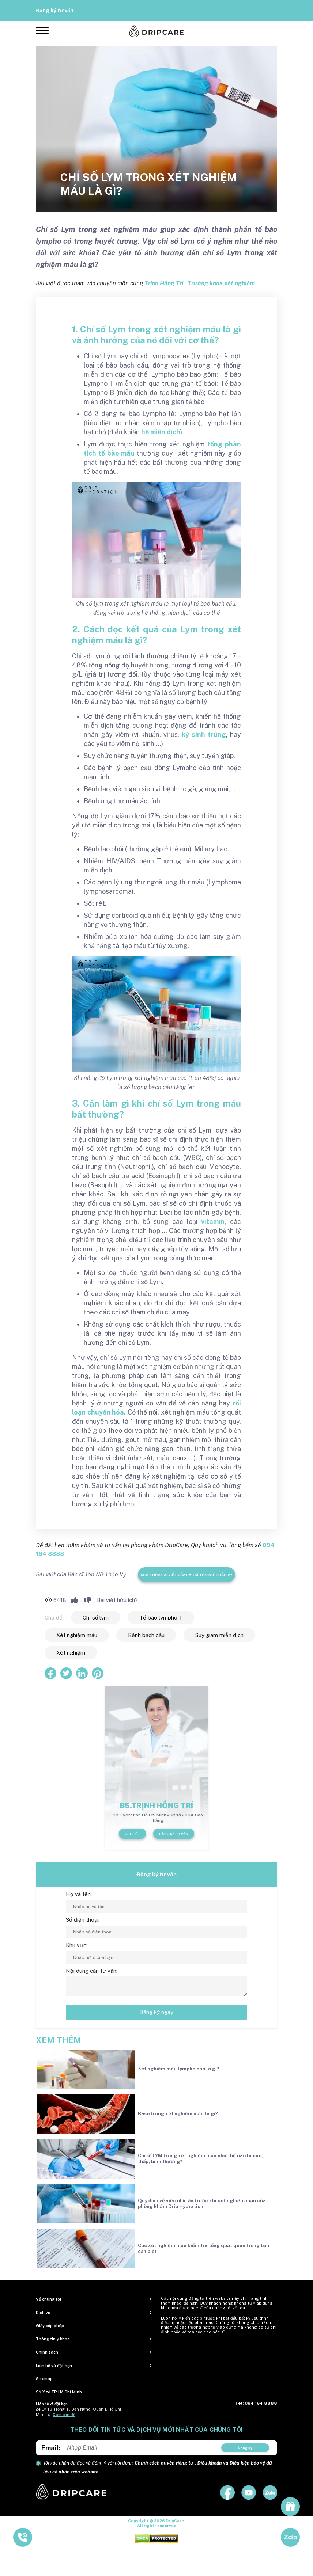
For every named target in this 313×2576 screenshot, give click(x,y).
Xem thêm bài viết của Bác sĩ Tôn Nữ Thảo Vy (186, 1574)
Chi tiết (132, 1834)
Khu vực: (76, 1945)
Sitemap (44, 2379)
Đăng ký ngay (156, 2012)
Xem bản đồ (64, 2414)
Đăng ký (245, 2448)
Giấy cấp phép (50, 2326)
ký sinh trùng (204, 734)
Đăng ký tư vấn (54, 11)
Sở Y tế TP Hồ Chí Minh (59, 2392)
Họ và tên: (79, 1894)
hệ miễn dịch (160, 432)
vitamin (213, 1221)
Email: (51, 2448)
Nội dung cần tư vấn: (91, 1971)
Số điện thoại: (82, 1920)
